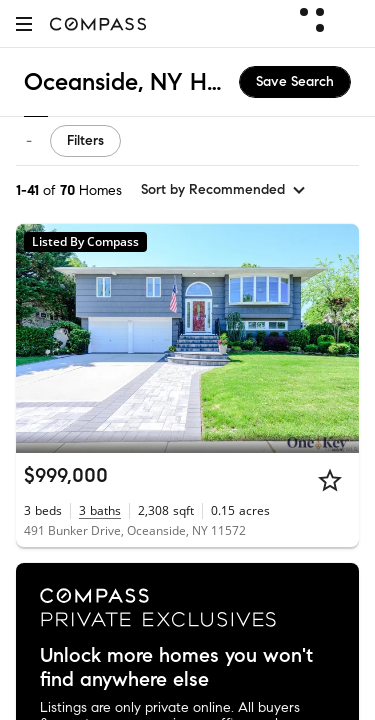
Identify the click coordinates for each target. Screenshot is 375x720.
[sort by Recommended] (224, 190)
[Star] (330, 480)
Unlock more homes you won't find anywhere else (176, 668)
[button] (24, 23)
